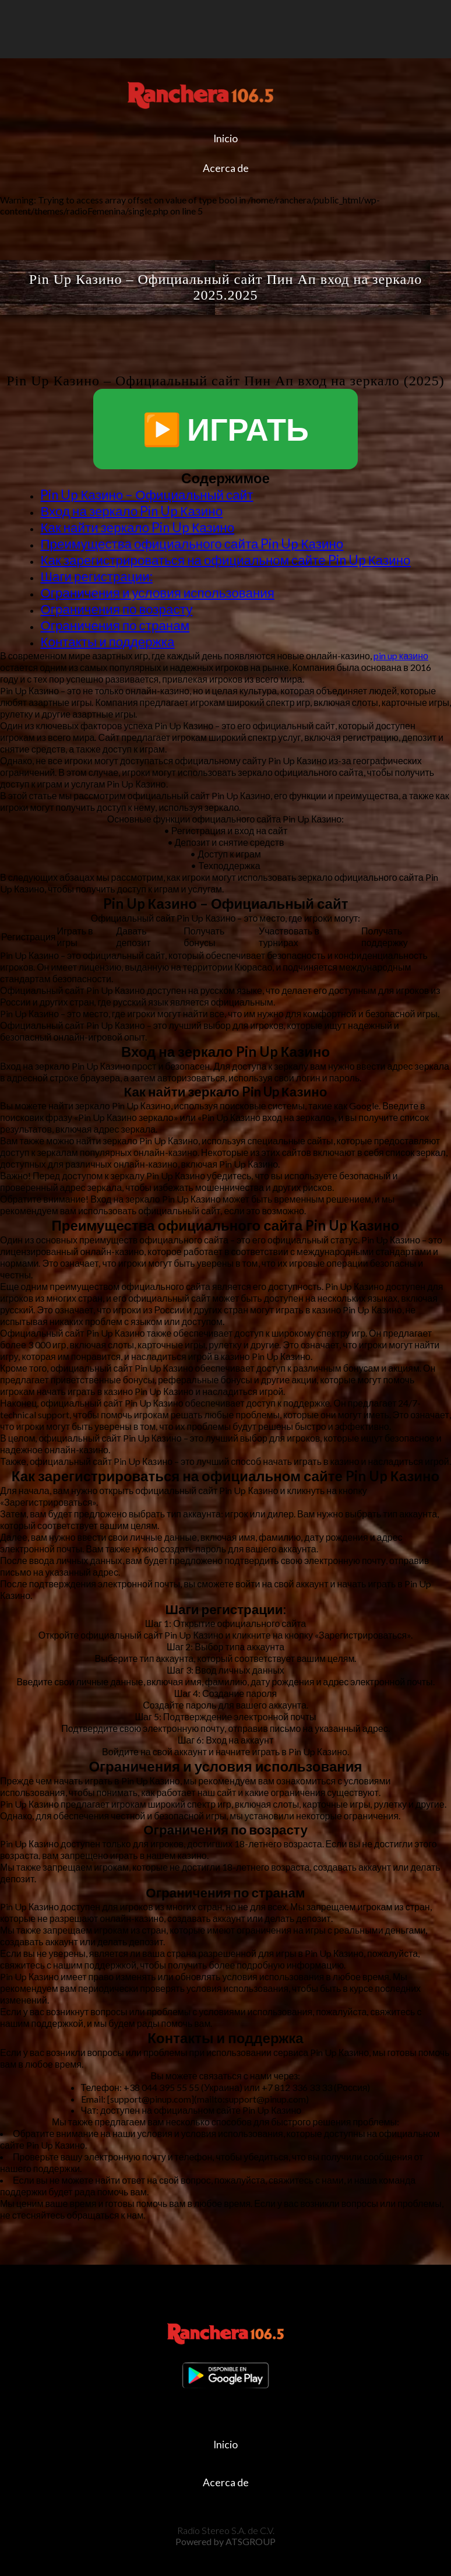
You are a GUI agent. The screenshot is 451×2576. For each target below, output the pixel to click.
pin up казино (401, 655)
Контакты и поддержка (107, 641)
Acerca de (226, 168)
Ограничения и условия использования (157, 592)
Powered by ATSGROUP (225, 2541)
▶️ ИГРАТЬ (225, 429)
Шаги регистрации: (96, 576)
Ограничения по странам (114, 625)
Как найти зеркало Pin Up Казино (137, 527)
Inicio (225, 138)
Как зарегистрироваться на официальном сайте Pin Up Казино (225, 560)
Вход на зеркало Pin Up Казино (131, 511)
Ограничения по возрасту (116, 609)
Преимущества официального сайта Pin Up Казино (191, 543)
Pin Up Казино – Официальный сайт (146, 494)
